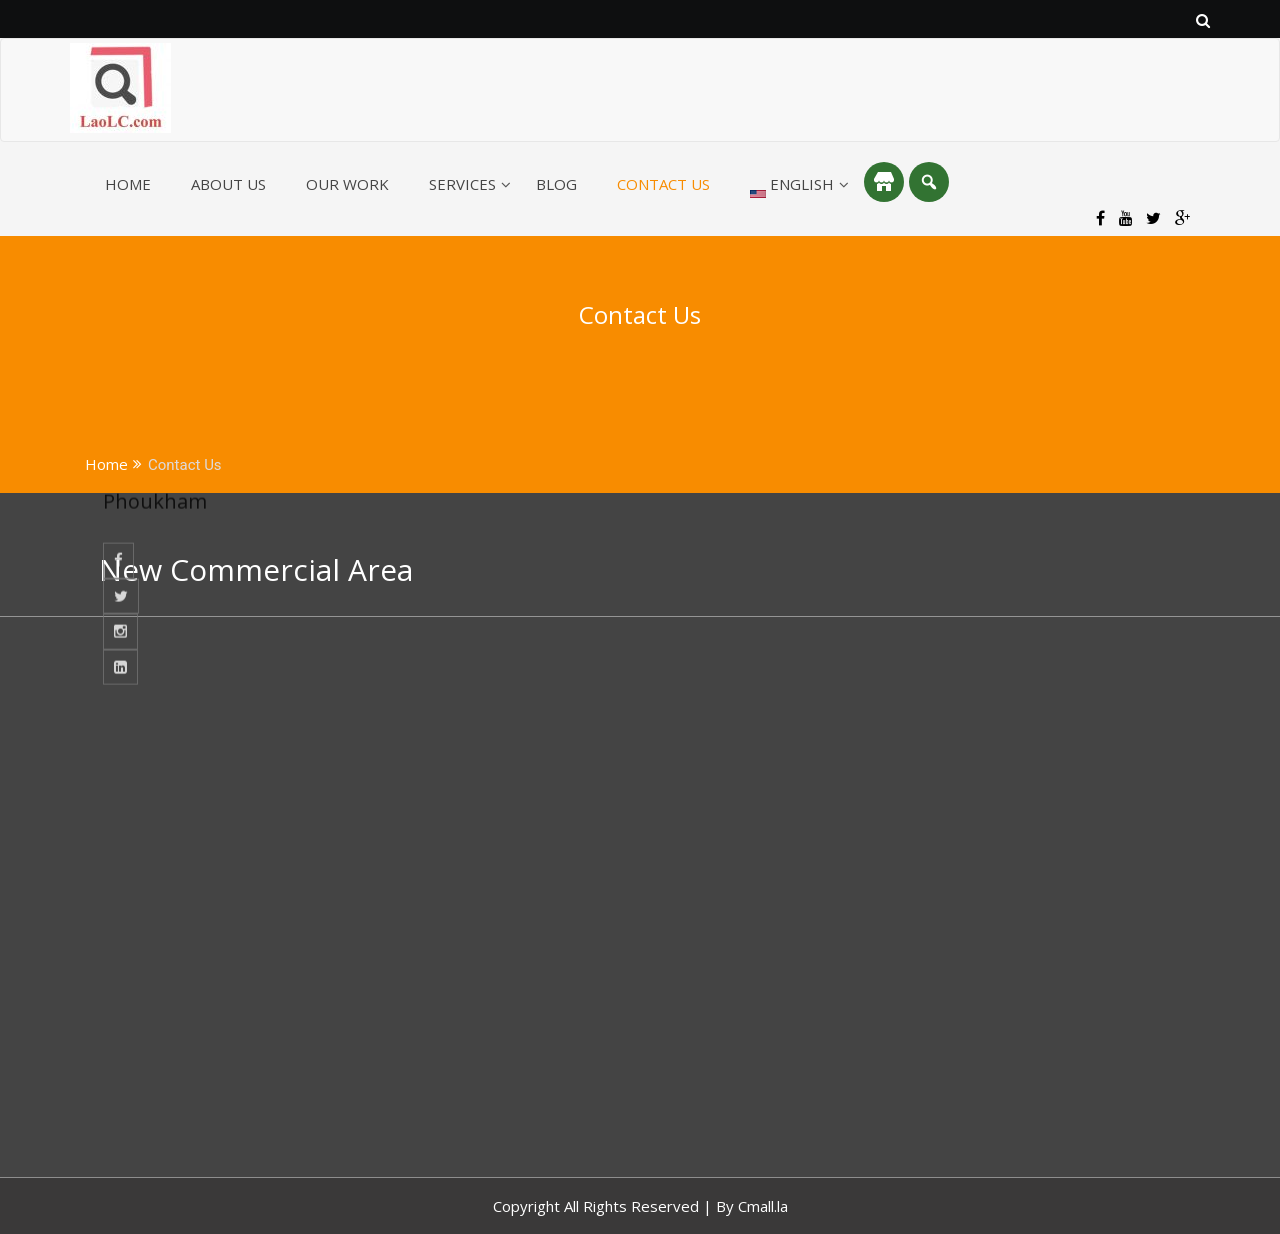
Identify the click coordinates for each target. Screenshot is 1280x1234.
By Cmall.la (752, 1206)
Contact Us (663, 184)
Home (128, 184)
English (792, 186)
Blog (556, 184)
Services (462, 184)
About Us (228, 184)
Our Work (347, 184)
